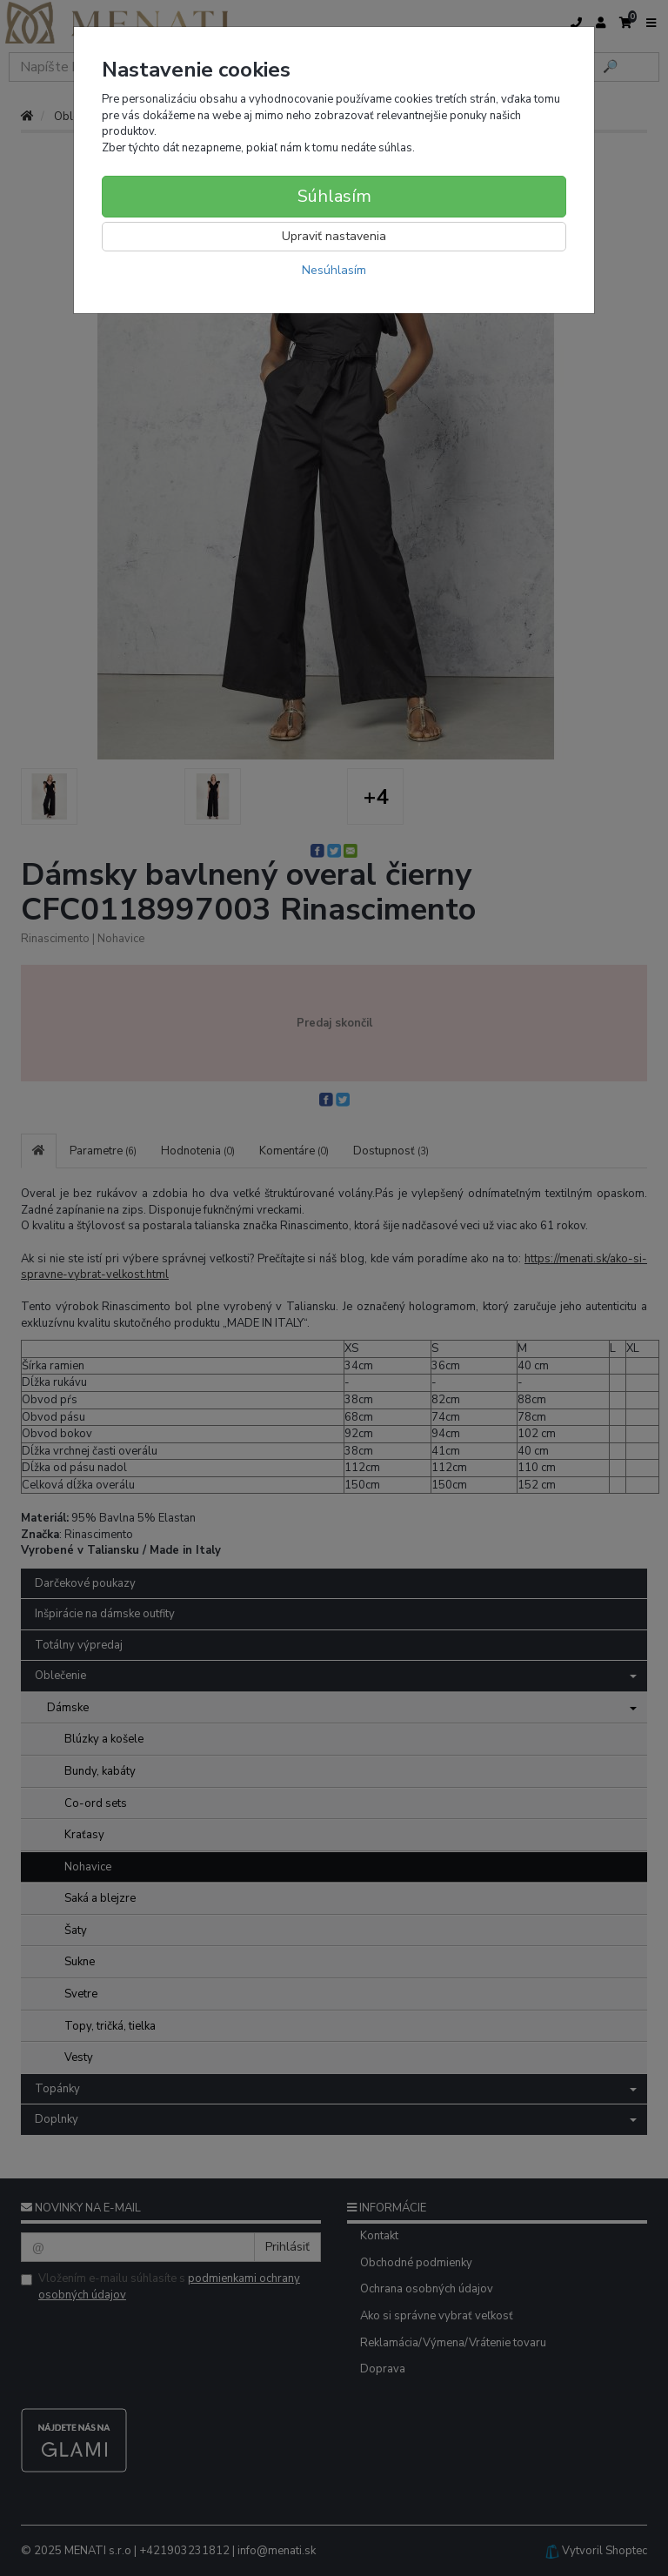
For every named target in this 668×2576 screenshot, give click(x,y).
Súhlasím (334, 196)
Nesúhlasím (334, 270)
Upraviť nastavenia (334, 236)
